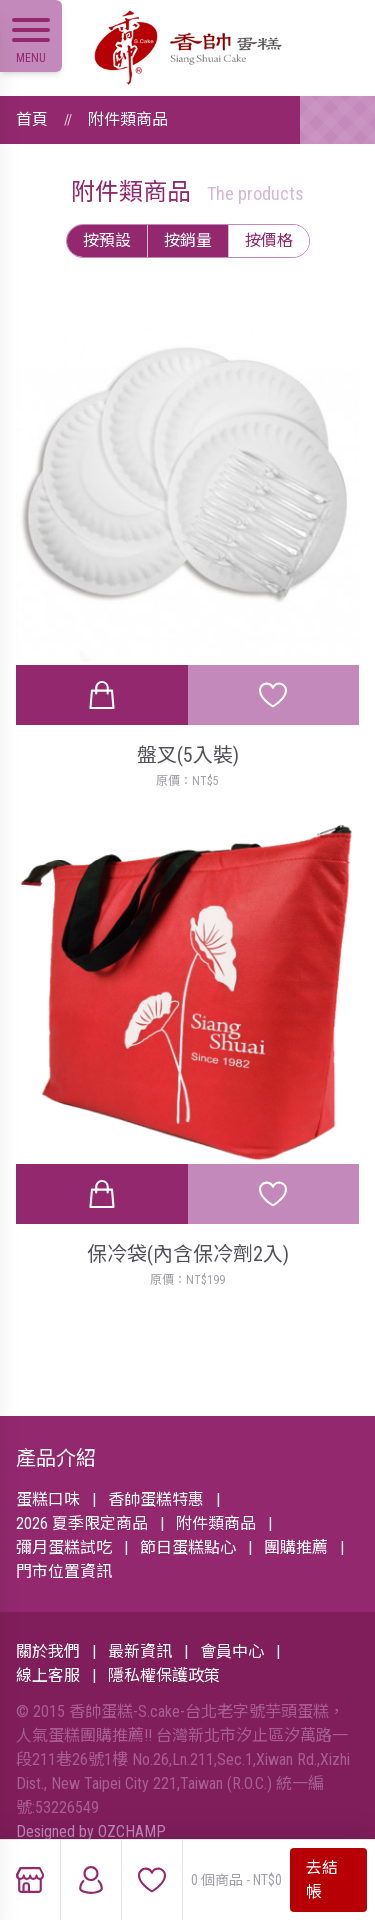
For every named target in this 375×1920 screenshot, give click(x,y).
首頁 (32, 119)
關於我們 (48, 1651)
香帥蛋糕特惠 (156, 1499)
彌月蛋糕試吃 (64, 1547)
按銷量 (188, 240)
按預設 (107, 240)
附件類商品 (128, 119)
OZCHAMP (132, 1831)
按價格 (269, 240)
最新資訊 (140, 1651)
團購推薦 (296, 1547)
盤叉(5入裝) (188, 755)
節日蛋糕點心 (188, 1547)
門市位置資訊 (64, 1571)
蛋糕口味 (48, 1499)
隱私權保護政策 (164, 1675)
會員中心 (232, 1651)
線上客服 (48, 1675)
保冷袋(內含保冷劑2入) (188, 1254)
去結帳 (322, 1879)
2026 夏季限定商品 (82, 1523)
